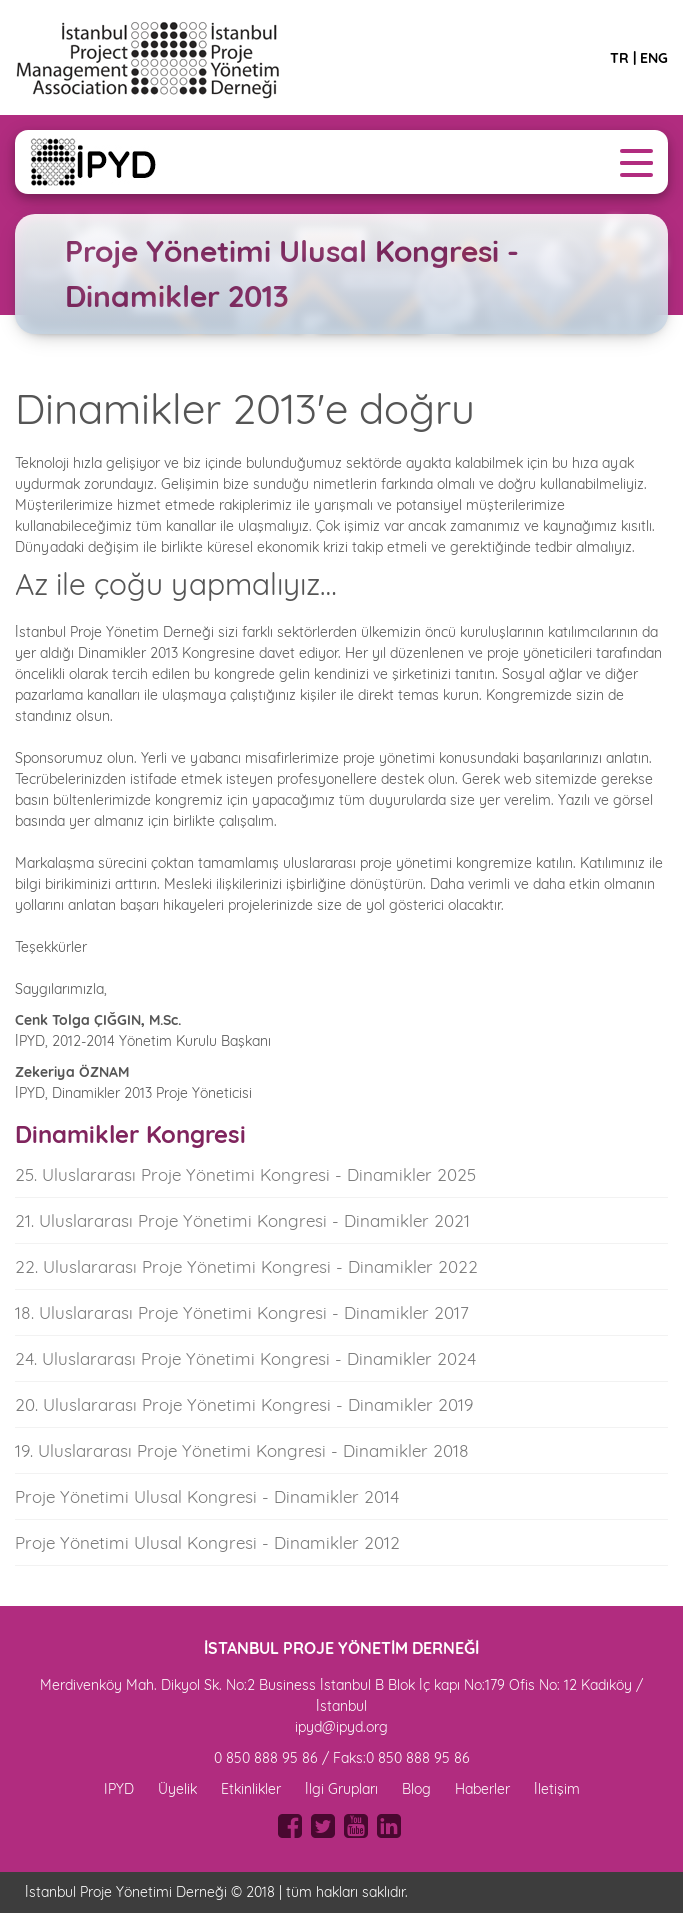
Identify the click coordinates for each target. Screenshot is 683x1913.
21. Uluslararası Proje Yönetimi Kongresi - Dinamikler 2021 (242, 1220)
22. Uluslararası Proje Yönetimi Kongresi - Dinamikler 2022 (246, 1266)
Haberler (482, 1789)
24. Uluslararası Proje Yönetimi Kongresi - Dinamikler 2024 (245, 1358)
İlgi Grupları (341, 1789)
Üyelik (177, 1789)
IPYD (119, 1789)
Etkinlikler (251, 1789)
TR (619, 58)
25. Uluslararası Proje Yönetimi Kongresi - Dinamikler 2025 (245, 1174)
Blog (416, 1789)
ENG (654, 58)
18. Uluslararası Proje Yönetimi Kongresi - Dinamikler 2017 (242, 1312)
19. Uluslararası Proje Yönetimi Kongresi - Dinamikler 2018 (242, 1450)
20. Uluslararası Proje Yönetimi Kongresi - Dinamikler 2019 (244, 1404)
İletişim (557, 1789)
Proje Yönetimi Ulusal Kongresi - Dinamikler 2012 (207, 1542)
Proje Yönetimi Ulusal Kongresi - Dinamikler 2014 (207, 1496)
